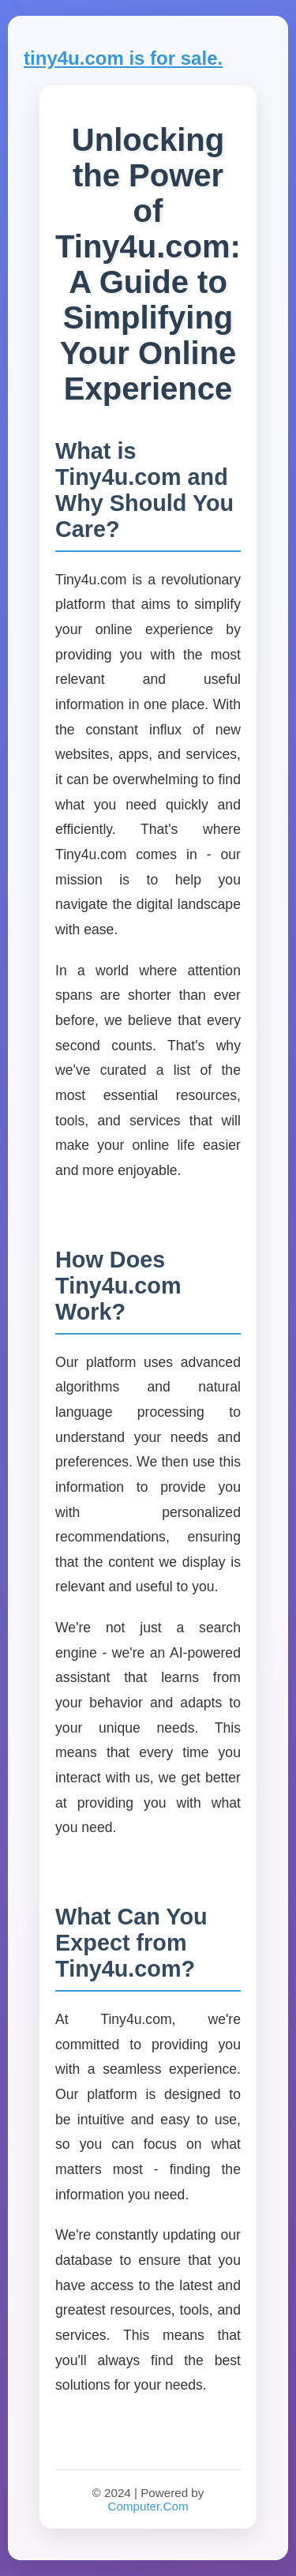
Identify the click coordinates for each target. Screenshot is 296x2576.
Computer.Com (147, 2506)
